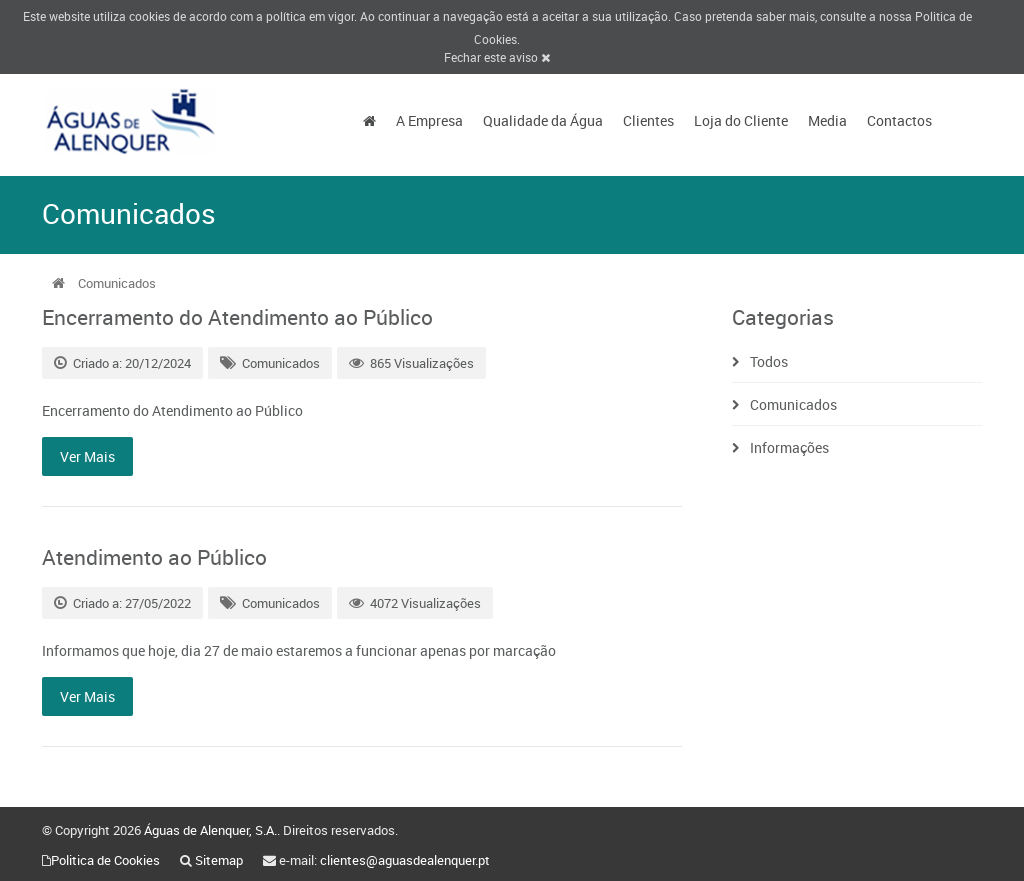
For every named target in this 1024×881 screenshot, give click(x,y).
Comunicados (281, 363)
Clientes (648, 120)
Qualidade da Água (543, 120)
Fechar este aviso (497, 57)
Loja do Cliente (741, 120)
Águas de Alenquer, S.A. (210, 830)
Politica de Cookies (105, 860)
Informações (789, 447)
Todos (769, 361)
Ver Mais (87, 456)
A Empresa (429, 120)
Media (827, 120)
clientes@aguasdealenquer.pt (405, 860)
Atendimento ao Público (154, 557)
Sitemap (219, 860)
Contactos (899, 120)
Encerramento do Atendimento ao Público (237, 317)
